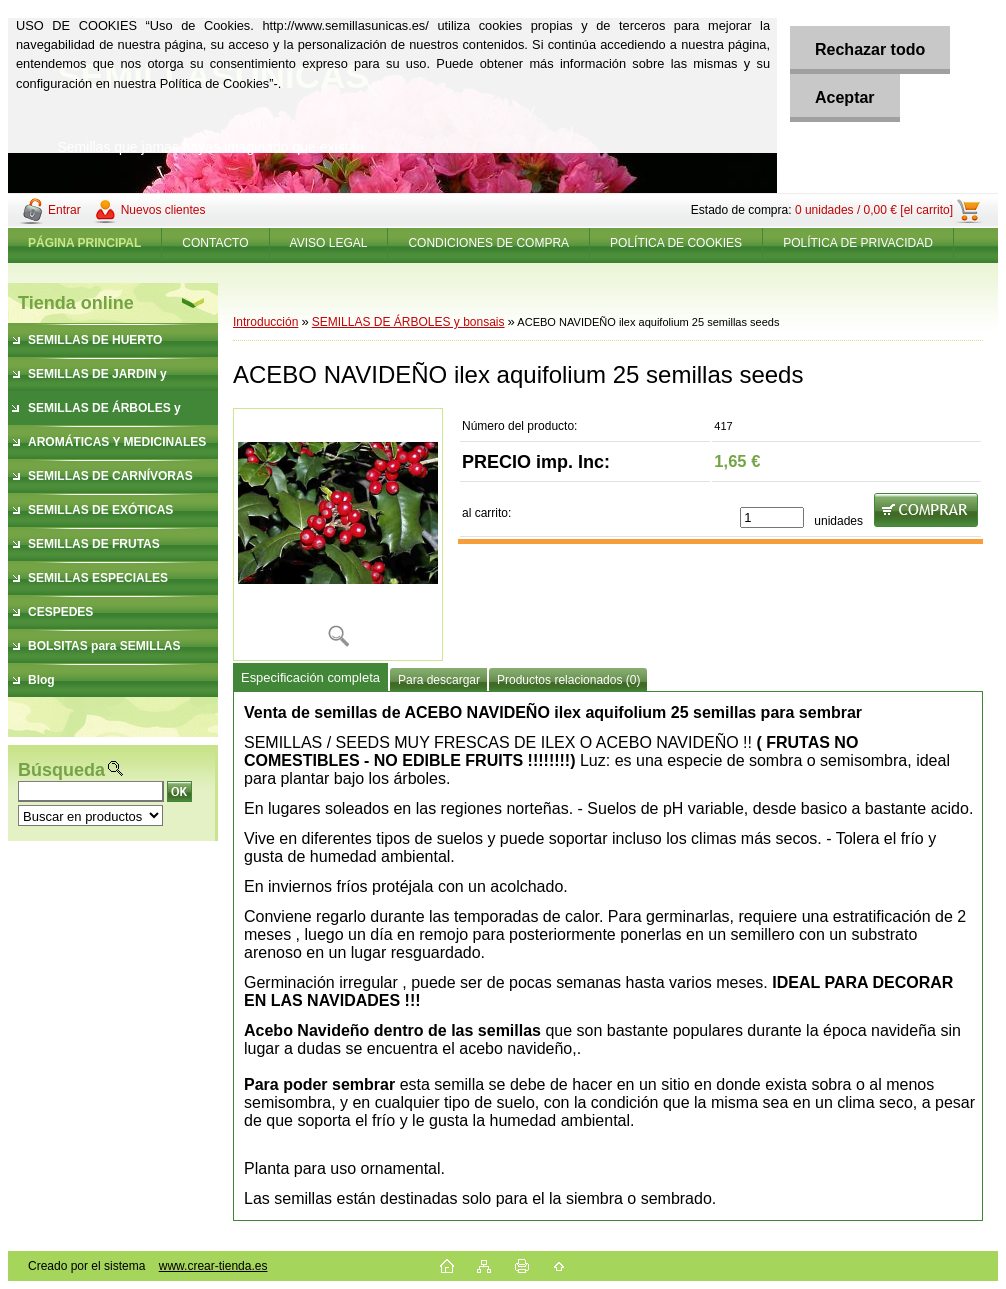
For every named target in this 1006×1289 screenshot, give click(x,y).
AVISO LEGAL (329, 243)
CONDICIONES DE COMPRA (488, 243)
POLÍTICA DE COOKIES (676, 243)
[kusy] (772, 517)
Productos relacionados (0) (568, 680)
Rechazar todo (870, 49)
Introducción (265, 322)
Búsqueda (61, 770)
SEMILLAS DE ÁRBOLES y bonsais (408, 322)
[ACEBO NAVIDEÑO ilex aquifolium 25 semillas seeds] (338, 534)
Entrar (64, 210)
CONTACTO (215, 243)
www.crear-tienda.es (213, 1266)
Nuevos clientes (163, 210)
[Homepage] (85, 243)
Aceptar (845, 97)
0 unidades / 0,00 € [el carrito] (874, 210)
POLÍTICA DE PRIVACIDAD (858, 243)
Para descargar (439, 680)
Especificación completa (310, 677)
